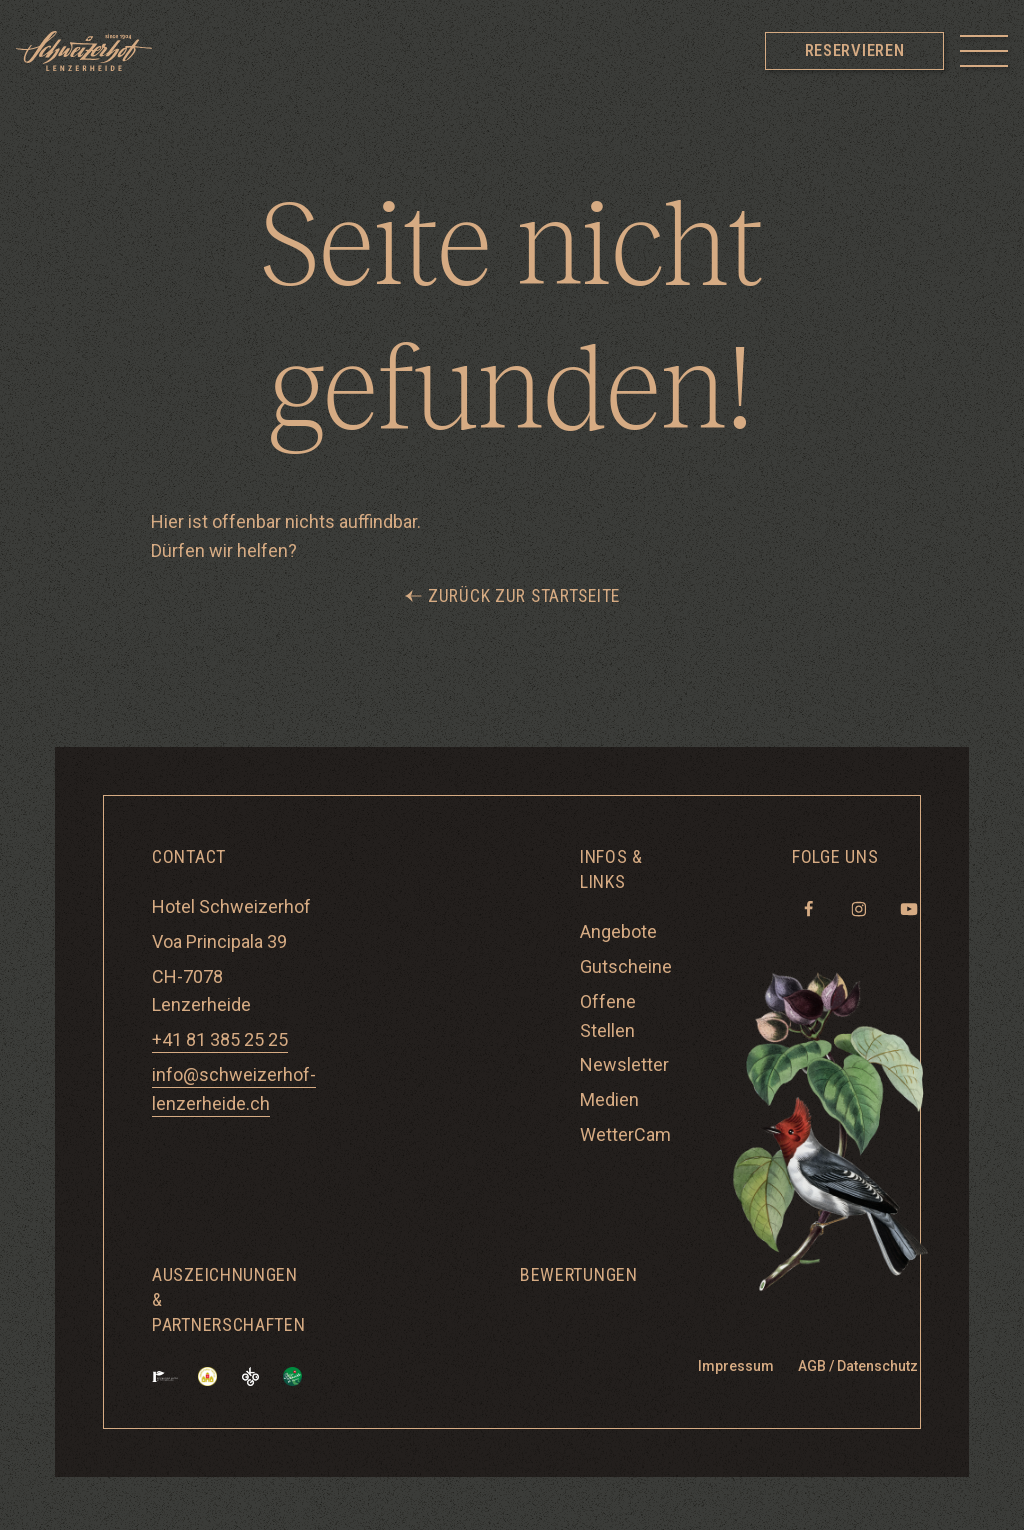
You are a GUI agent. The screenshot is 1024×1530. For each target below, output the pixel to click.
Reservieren (854, 50)
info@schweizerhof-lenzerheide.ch (234, 1090)
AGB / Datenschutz (858, 1367)
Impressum (736, 1367)
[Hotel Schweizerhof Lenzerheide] (84, 51)
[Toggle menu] (984, 51)
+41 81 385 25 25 (220, 1040)
